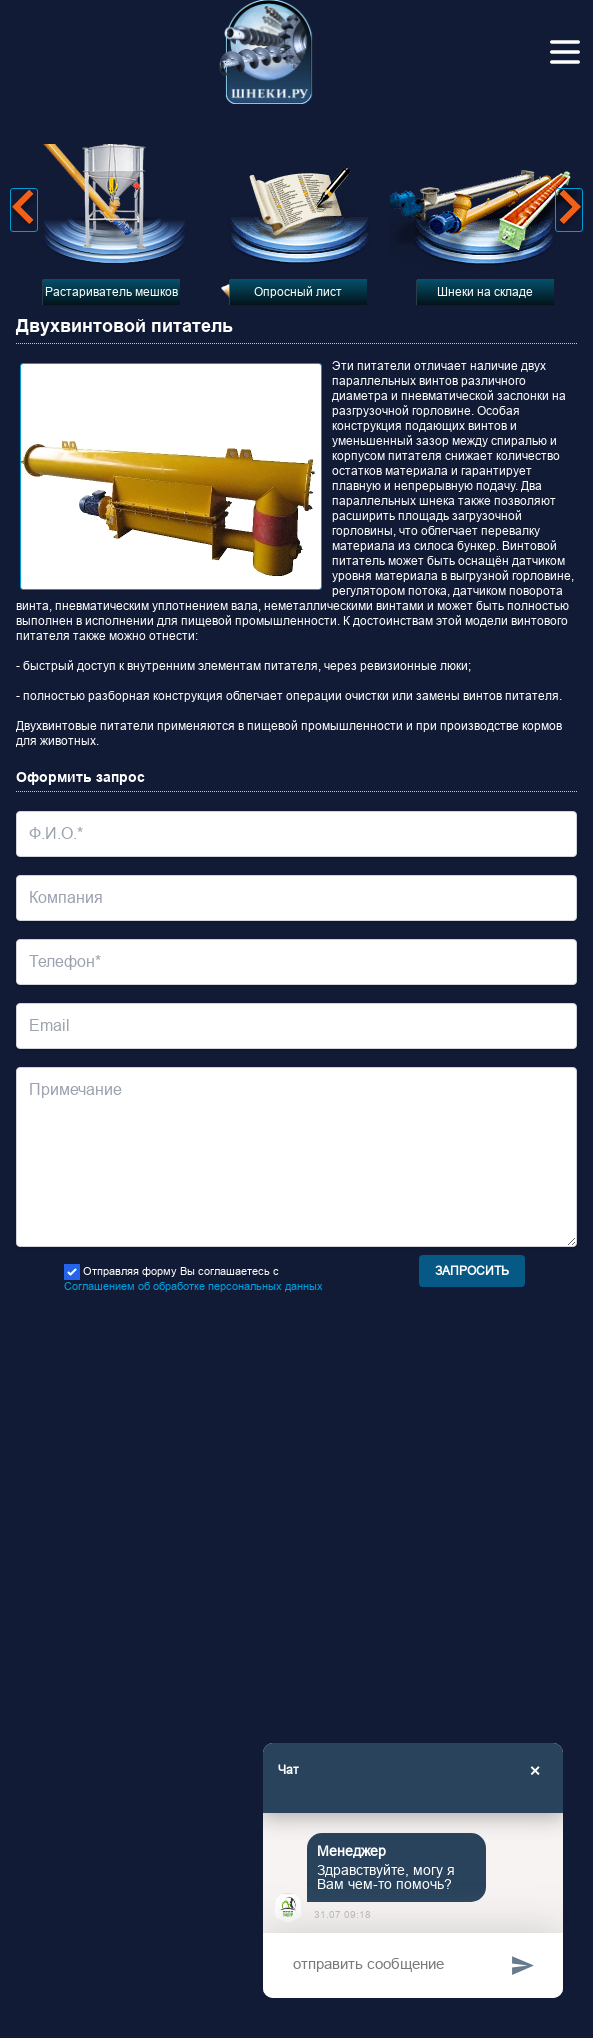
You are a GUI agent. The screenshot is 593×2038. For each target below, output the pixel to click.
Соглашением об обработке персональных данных (193, 1286)
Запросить (472, 1271)
